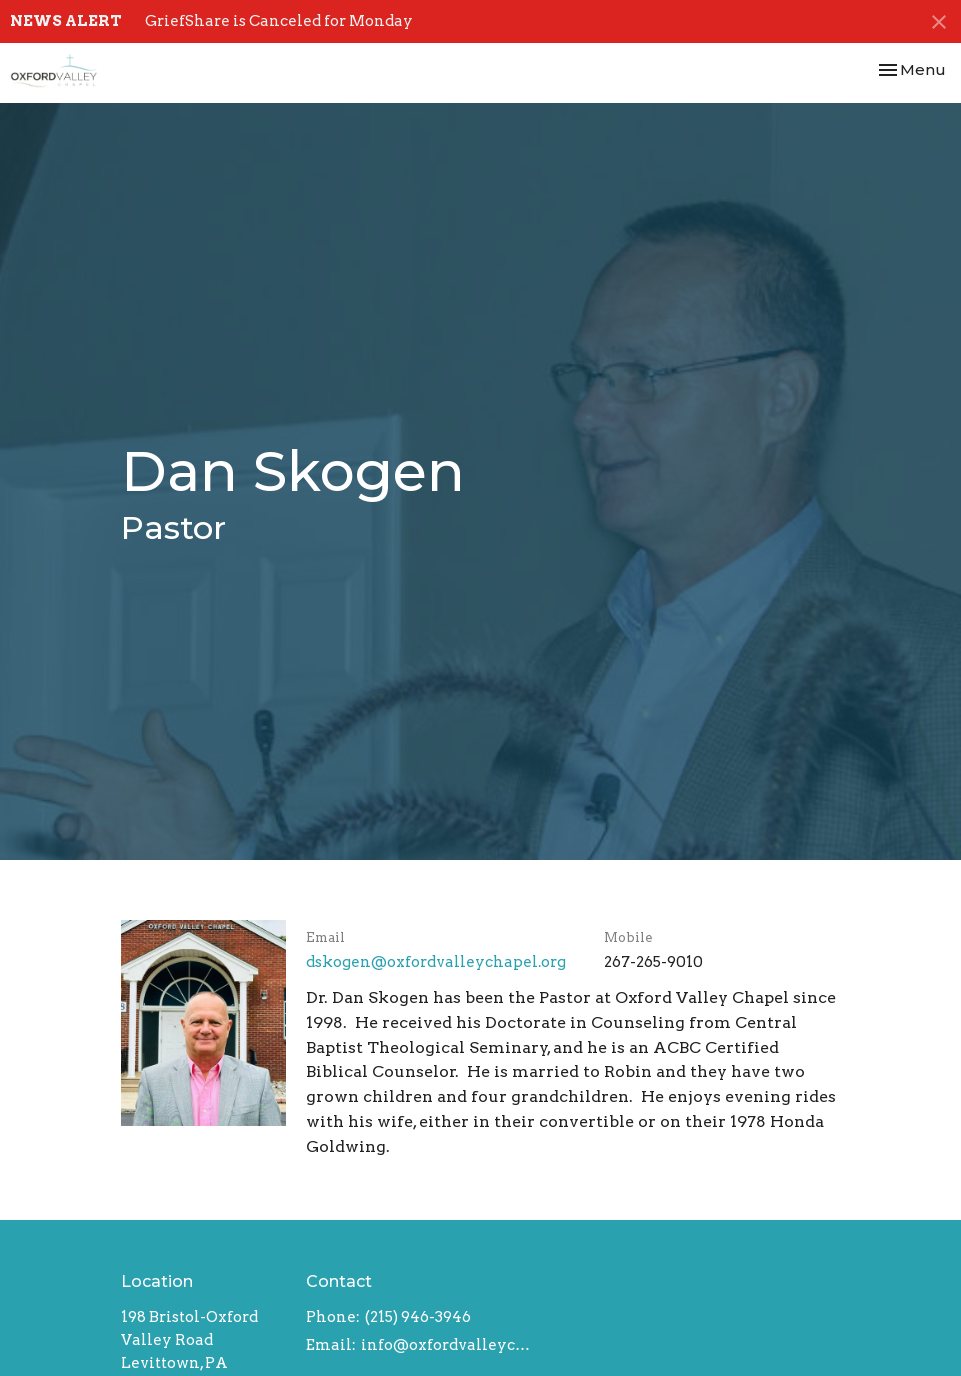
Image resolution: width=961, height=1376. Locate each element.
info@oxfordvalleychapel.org (447, 1345)
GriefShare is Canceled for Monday (279, 21)
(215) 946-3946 (418, 1317)
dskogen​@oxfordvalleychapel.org (436, 962)
